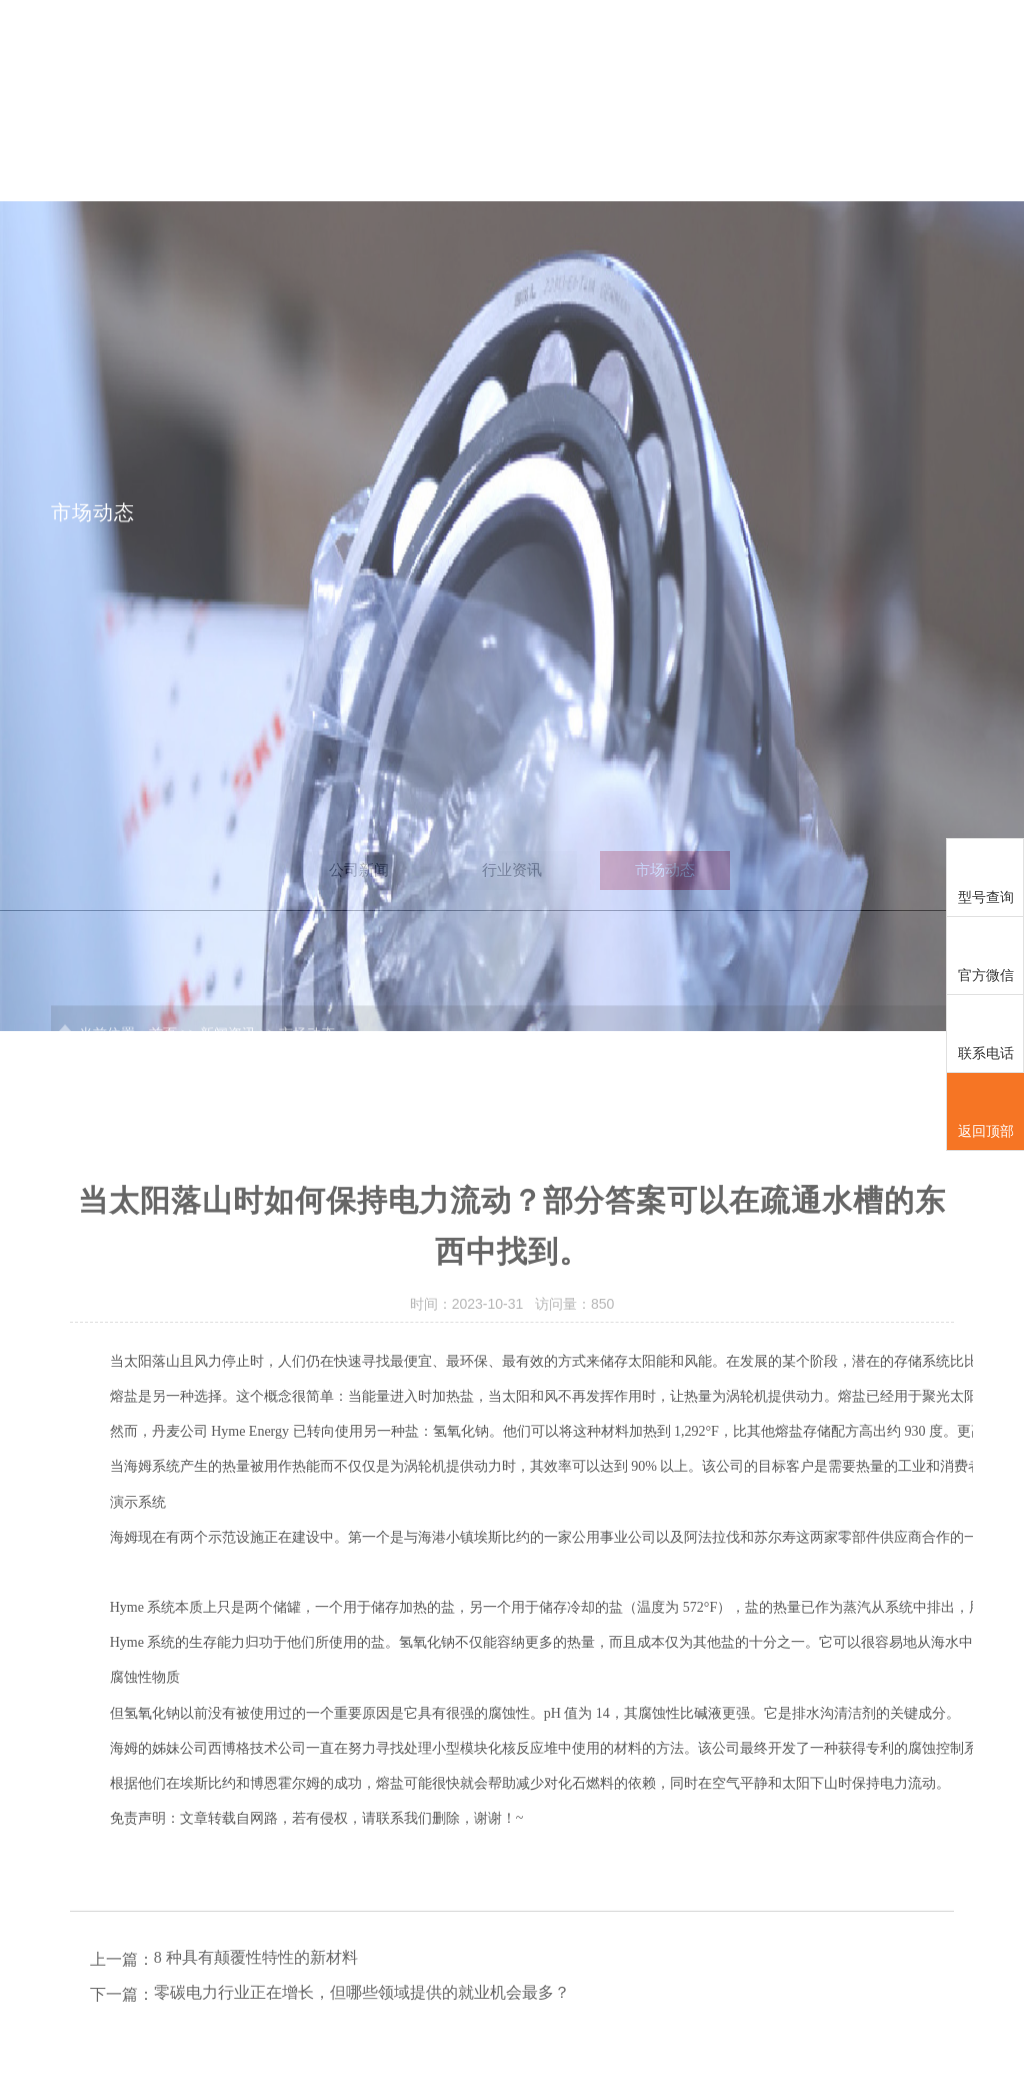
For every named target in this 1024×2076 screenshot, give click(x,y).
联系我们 (918, 47)
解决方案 (578, 47)
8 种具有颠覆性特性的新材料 (256, 2037)
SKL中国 (465, 47)
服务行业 (691, 47)
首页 (352, 47)
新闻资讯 (804, 47)
